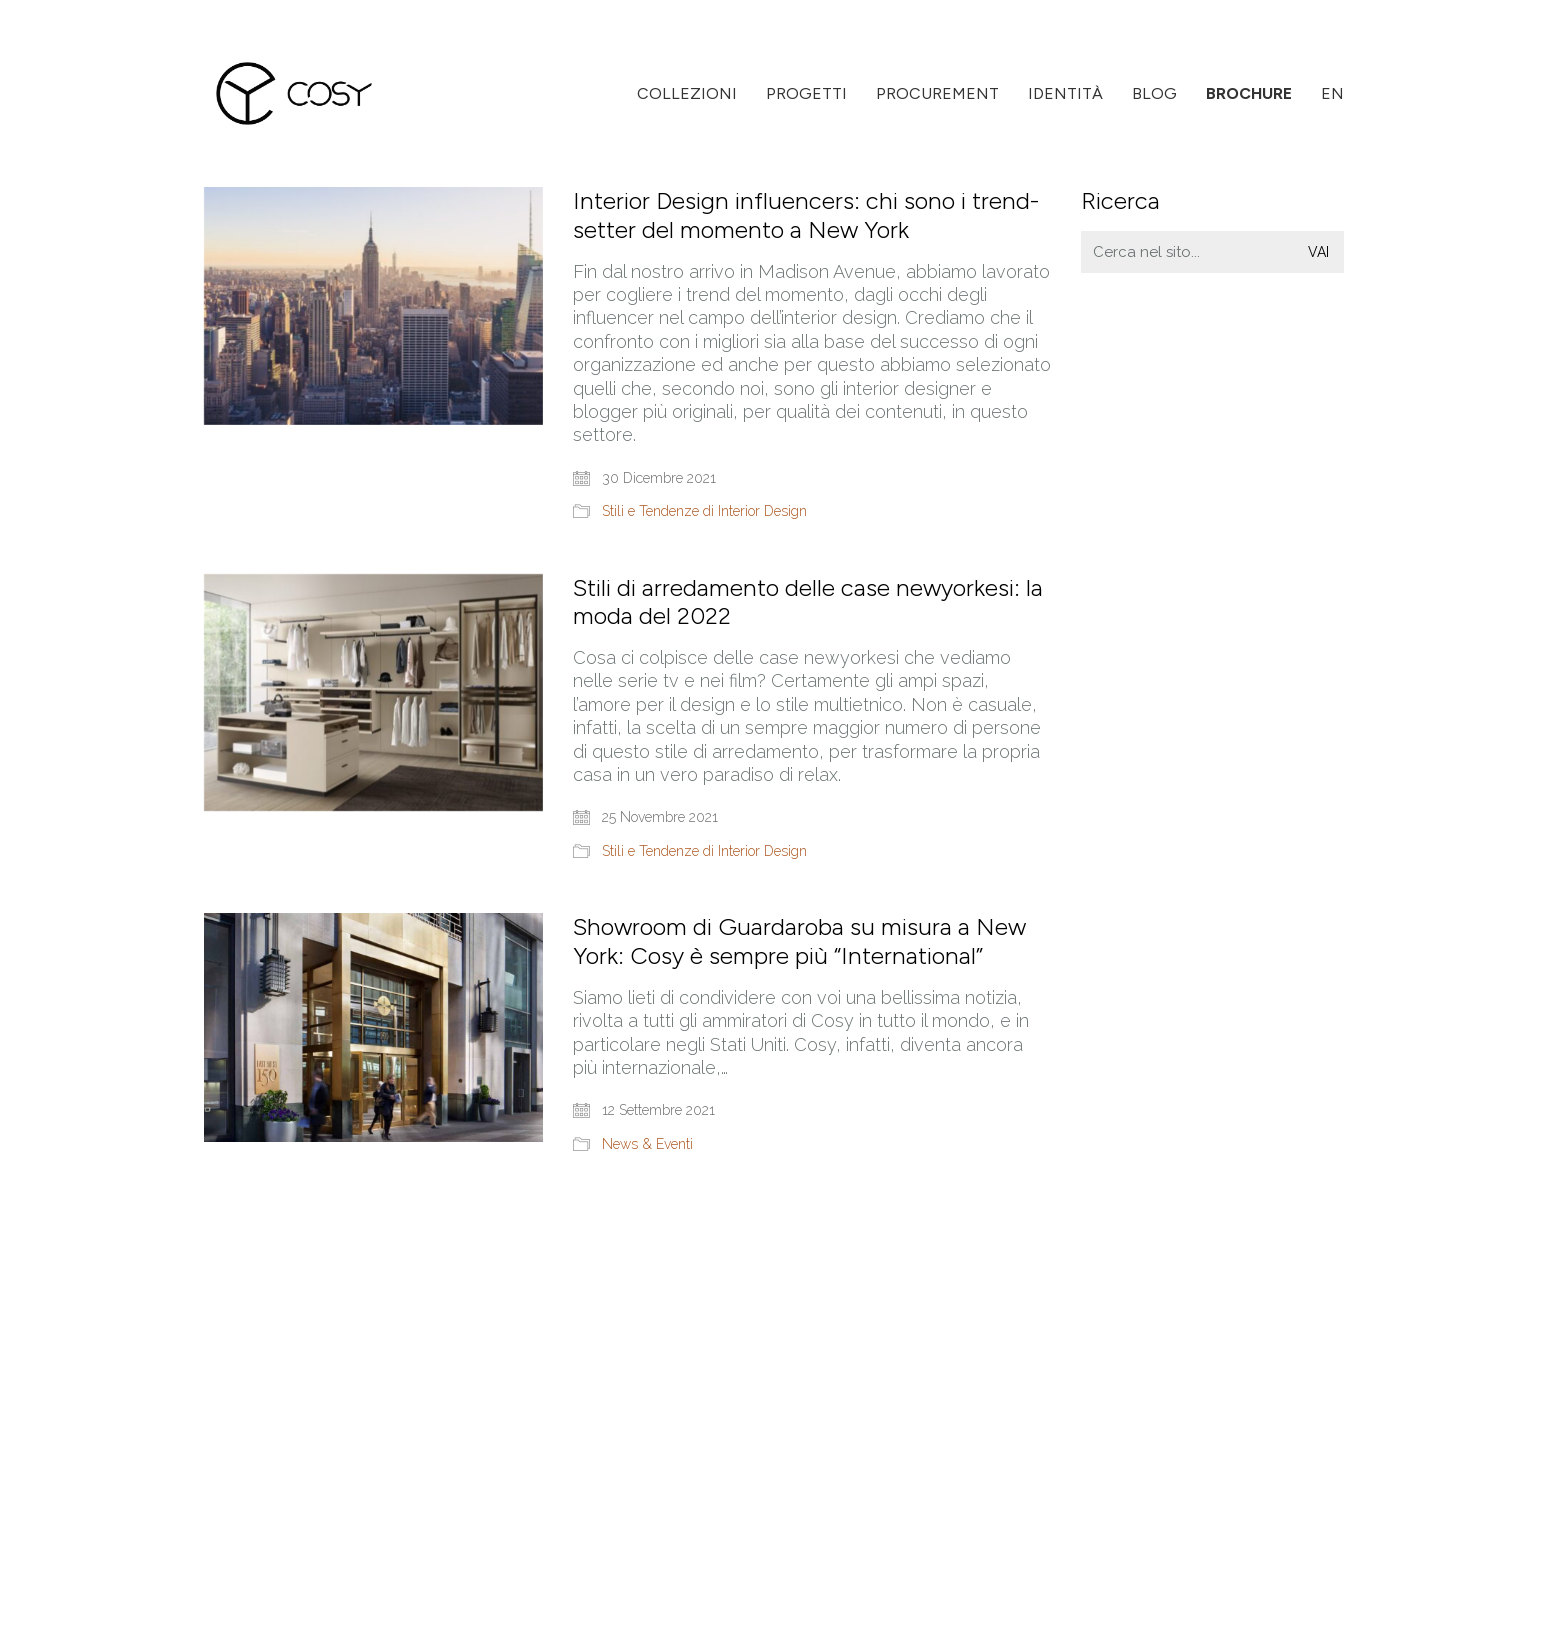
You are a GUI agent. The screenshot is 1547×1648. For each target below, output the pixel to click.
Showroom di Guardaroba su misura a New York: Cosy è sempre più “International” (799, 941)
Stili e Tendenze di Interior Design (704, 511)
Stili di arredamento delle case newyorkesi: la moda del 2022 (808, 602)
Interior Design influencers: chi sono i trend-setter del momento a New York (806, 215)
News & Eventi (647, 1144)
